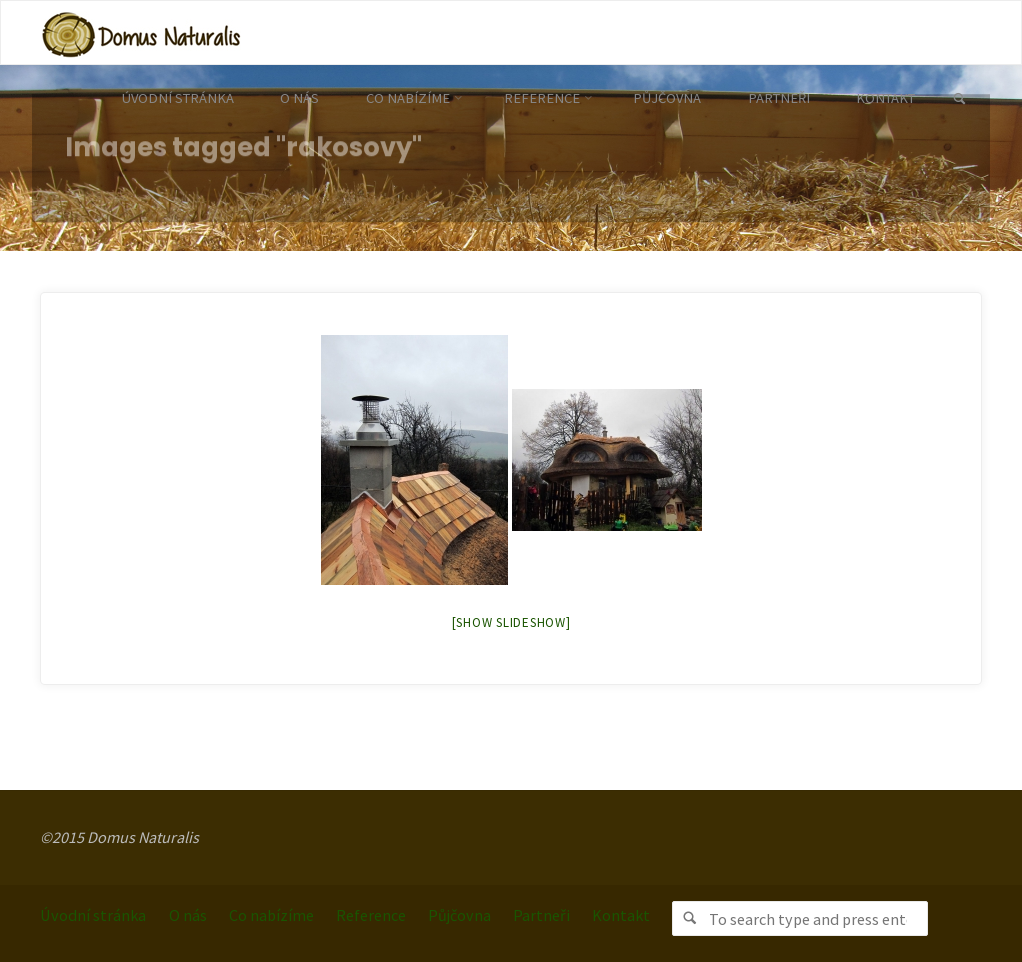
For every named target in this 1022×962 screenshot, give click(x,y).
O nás (188, 915)
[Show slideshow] (511, 622)
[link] (959, 99)
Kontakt (621, 915)
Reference (371, 915)
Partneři (541, 915)
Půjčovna (459, 915)
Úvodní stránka (93, 915)
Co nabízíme (271, 915)
